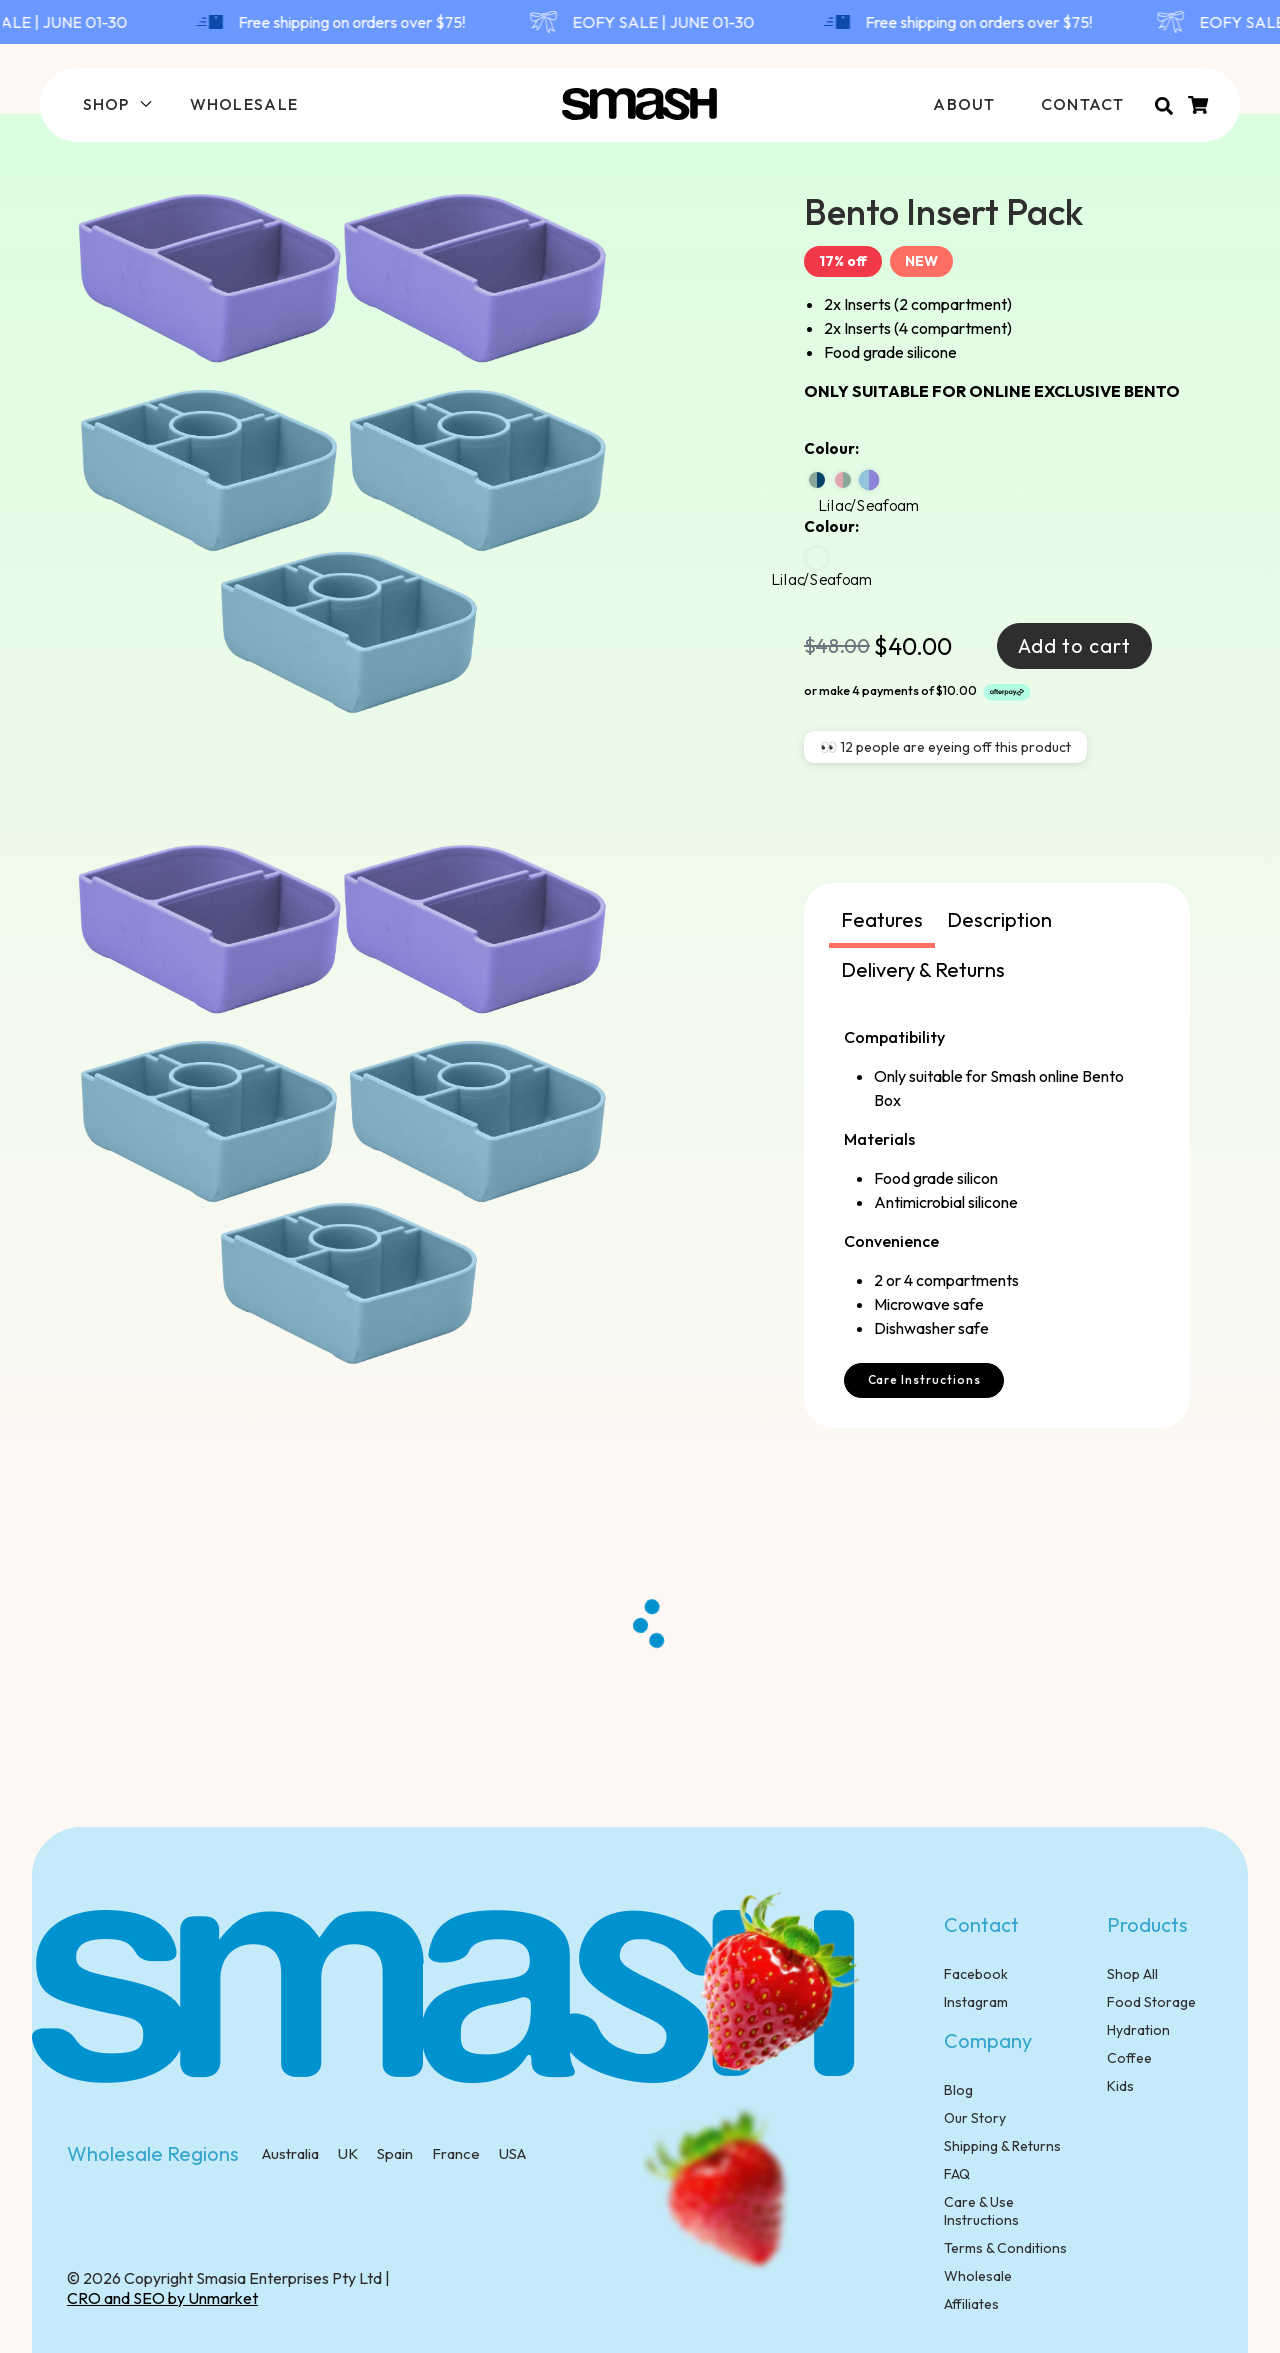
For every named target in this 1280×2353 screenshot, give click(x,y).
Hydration (1138, 2030)
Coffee (1129, 2058)
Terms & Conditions (1005, 2248)
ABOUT (964, 104)
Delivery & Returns (923, 969)
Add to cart (1074, 645)
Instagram (976, 2002)
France (454, 2153)
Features (882, 919)
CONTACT (1083, 104)
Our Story (975, 2118)
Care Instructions (924, 1379)
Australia (290, 2153)
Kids (1120, 2086)
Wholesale (978, 2276)
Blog (958, 2090)
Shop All (1132, 1974)
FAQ (957, 2174)
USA (511, 2153)
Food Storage (1151, 2002)
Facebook (976, 1974)
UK (346, 2153)
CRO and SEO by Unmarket (162, 2298)
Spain (393, 2153)
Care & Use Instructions (981, 2211)
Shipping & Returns (1002, 2146)
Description (999, 919)
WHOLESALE (244, 104)
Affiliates (971, 2304)
